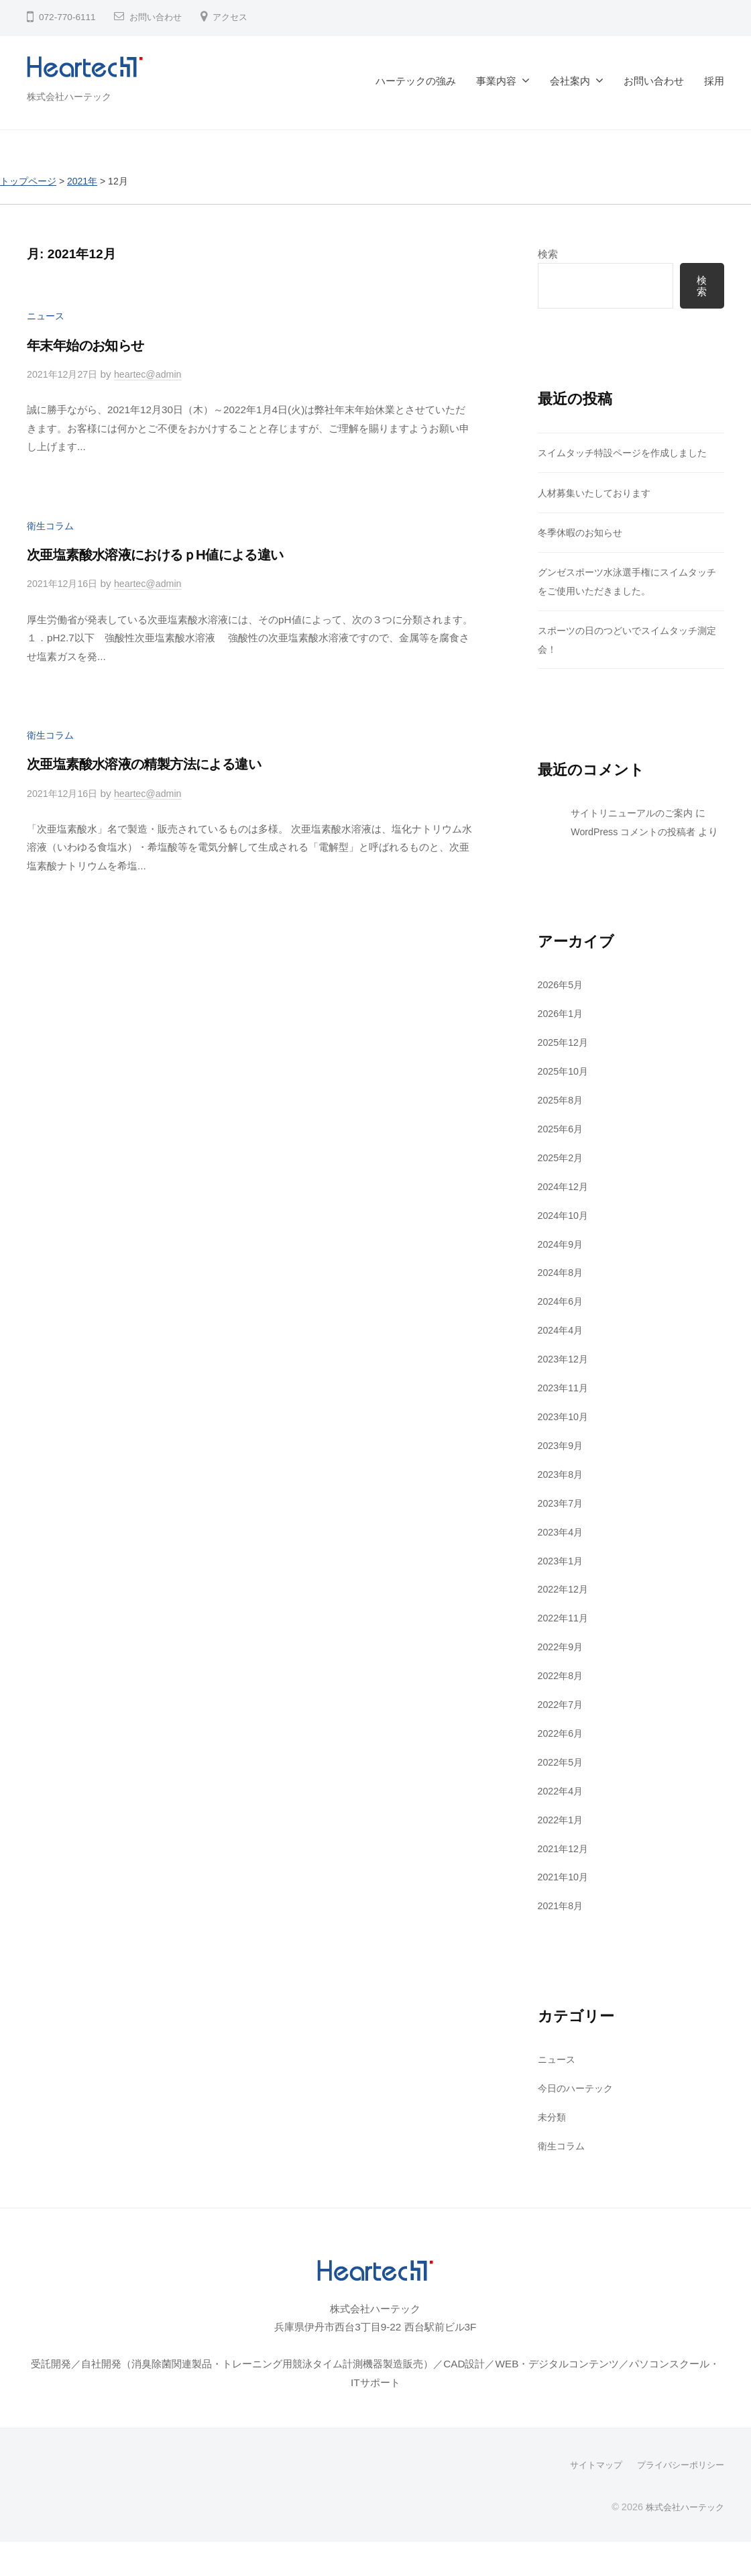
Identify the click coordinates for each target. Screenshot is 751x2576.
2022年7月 (562, 1721)
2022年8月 (562, 1693)
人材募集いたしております (598, 493)
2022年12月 (565, 1607)
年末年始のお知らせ (92, 344)
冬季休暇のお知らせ (583, 533)
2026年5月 (562, 1003)
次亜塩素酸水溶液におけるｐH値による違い (170, 553)
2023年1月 (562, 1578)
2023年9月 (562, 1462)
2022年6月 (562, 1750)
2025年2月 (562, 1175)
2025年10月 (565, 1089)
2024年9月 (562, 1262)
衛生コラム (52, 525)
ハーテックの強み (416, 81)
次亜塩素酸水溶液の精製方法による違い (157, 763)
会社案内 (570, 81)
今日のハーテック (578, 2104)
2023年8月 (562, 1491)
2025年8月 (562, 1118)
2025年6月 (562, 1146)
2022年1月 (562, 1836)
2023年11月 (565, 1405)
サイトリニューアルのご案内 (636, 813)
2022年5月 (562, 1779)
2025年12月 (565, 1061)
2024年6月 (562, 1319)
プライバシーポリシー (677, 2481)
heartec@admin (155, 374)
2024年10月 (565, 1233)
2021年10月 (565, 1894)
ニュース (47, 315)
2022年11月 (565, 1635)
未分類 (553, 2133)
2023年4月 (562, 1549)
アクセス (235, 17)
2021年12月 (565, 1865)
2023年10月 (565, 1434)
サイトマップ (587, 2481)
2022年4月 (562, 1807)
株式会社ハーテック (72, 95)
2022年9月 (562, 1664)
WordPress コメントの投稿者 (638, 831)
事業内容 (496, 81)
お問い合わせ (157, 17)
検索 (548, 253)
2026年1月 (562, 1032)
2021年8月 (562, 1923)
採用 (714, 81)
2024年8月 (562, 1290)
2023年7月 (562, 1520)
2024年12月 (565, 1204)
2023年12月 (565, 1377)
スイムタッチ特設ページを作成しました (628, 453)
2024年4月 (562, 1348)
